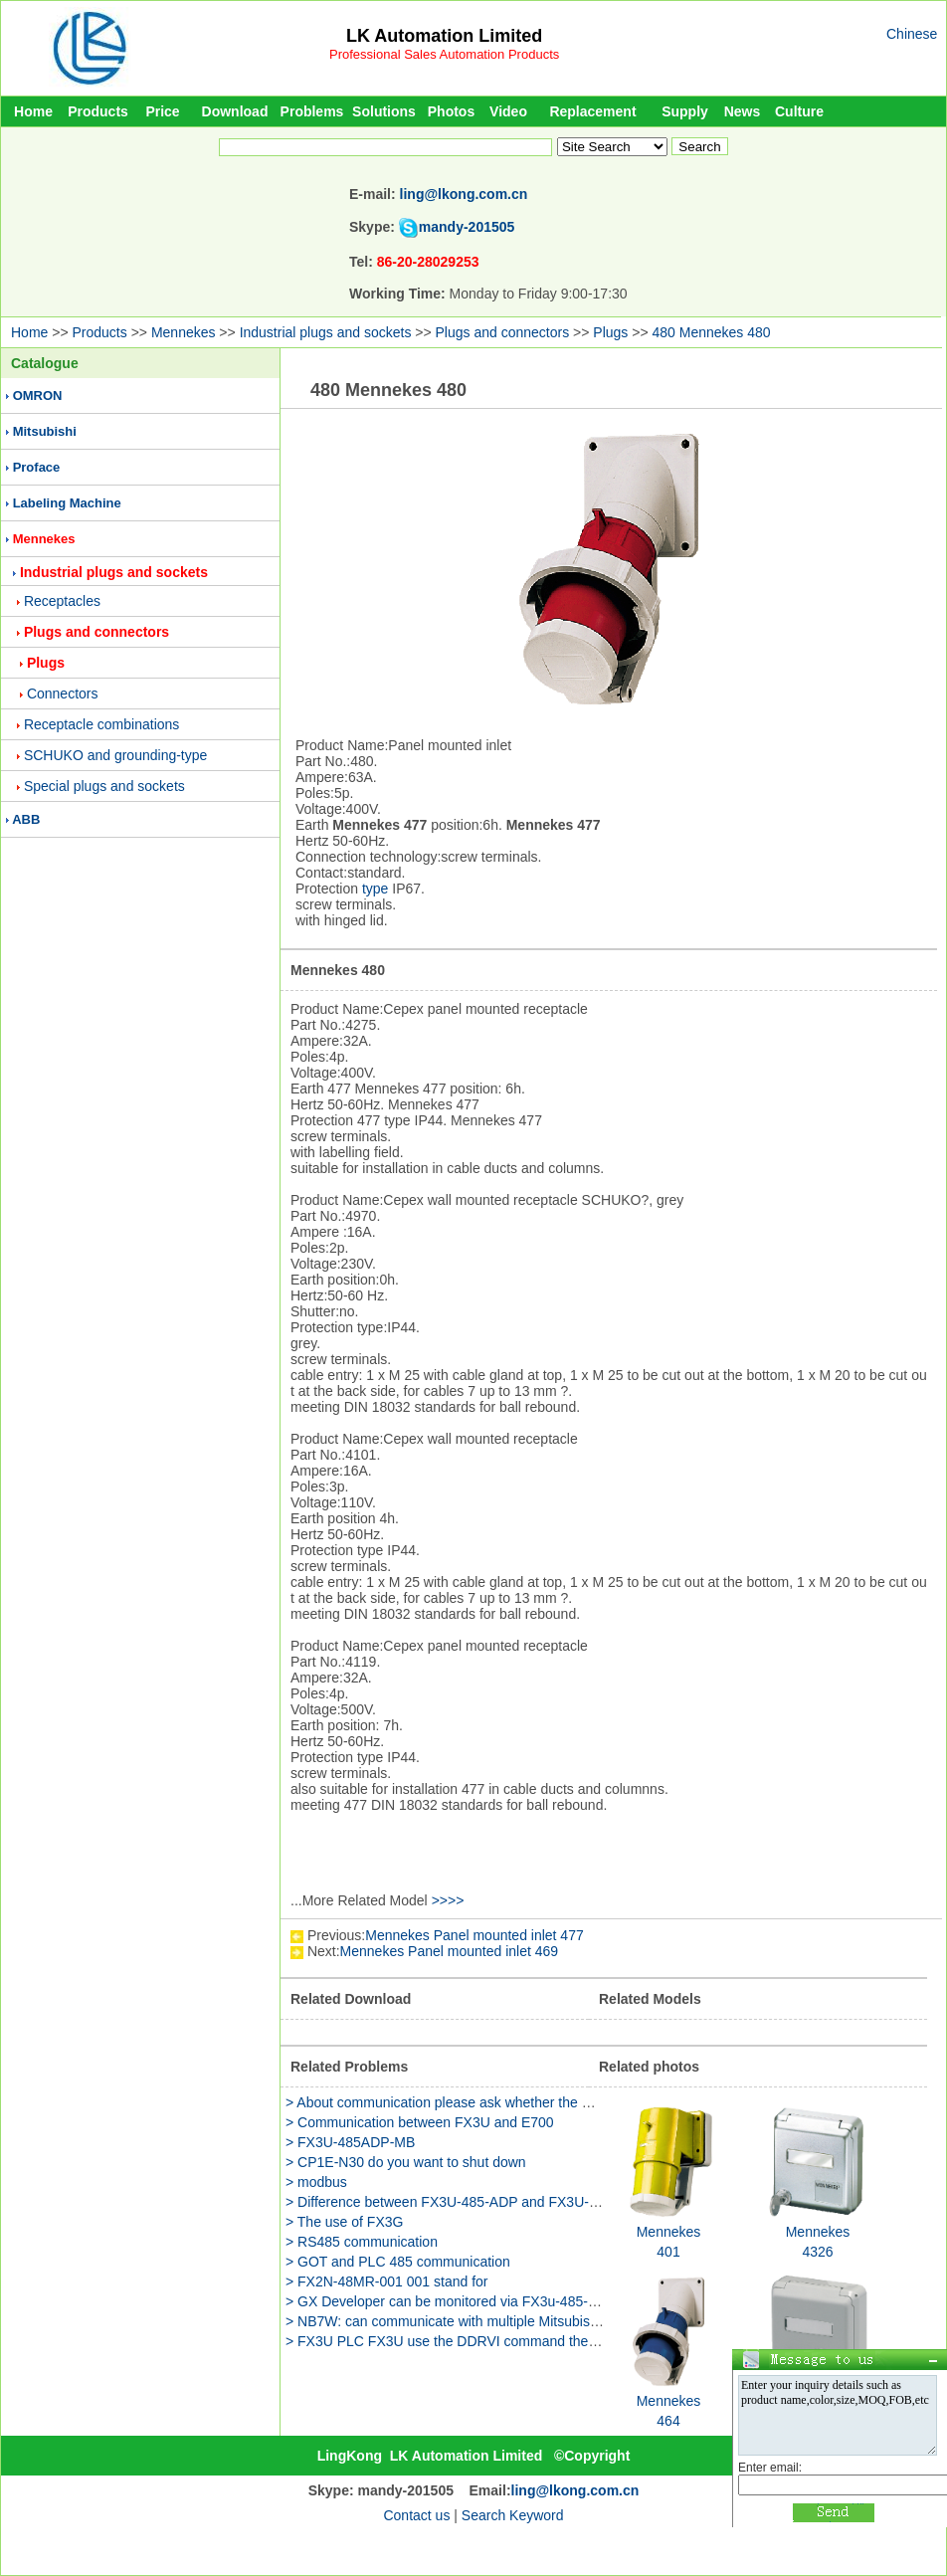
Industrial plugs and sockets (326, 332)
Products (98, 111)
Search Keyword (513, 2515)
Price (162, 111)
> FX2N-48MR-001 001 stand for (386, 2281)
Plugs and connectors (503, 332)
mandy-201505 (467, 227)
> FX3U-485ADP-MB (350, 2142)
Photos (451, 111)
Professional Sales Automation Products (444, 54)
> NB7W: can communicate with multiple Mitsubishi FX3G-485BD (486, 2321)
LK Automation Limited (444, 36)
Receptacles (62, 601)
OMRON (38, 395)
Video (508, 111)
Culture (799, 111)
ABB (26, 819)
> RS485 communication (361, 2242)
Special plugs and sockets (104, 786)
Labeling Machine (67, 502)
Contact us (416, 2515)
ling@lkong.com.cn (464, 194)
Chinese (911, 34)
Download (235, 111)
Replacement (592, 111)
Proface (37, 467)
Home (33, 111)
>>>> (448, 1900)
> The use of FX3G (344, 2222)
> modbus (316, 2182)
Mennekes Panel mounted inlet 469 (449, 1951)
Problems (312, 111)
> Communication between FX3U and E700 (419, 2122)
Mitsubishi (45, 431)
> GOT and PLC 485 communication (397, 2262)
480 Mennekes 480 (711, 332)
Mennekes (183, 332)
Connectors (62, 693)
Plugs (610, 332)
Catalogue (45, 363)
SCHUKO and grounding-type (115, 755)
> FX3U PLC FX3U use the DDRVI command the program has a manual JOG (524, 2341)
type (375, 888)
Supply (685, 111)
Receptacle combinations (101, 724)
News (742, 111)
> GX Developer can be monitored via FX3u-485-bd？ (451, 2301)
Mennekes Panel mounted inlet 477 (474, 1935)
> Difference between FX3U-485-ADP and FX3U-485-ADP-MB (477, 2202)
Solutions (384, 111)
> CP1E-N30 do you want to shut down (405, 2162)
